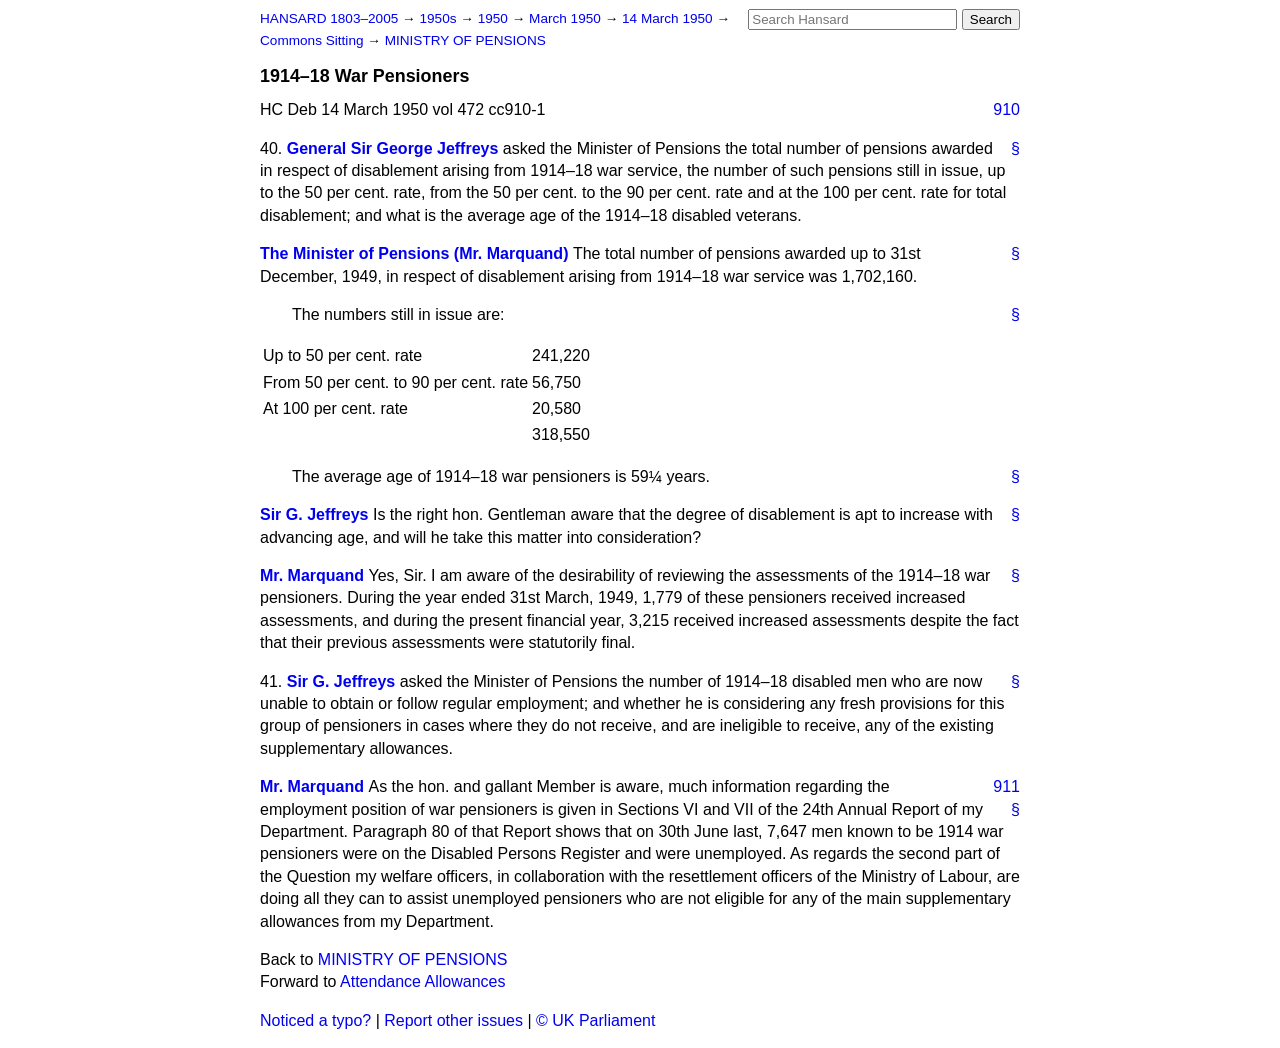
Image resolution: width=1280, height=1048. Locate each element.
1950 (495, 18)
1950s (439, 18)
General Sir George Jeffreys (393, 148)
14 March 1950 (669, 18)
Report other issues (453, 1020)
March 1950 (567, 18)
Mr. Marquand (312, 575)
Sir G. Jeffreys (314, 514)
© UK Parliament (595, 1020)
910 (1006, 109)
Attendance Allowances (422, 981)
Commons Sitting (313, 40)
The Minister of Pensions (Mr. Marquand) (414, 253)
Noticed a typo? (315, 1020)
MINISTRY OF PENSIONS (465, 40)
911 (1006, 786)
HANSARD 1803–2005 (329, 18)
